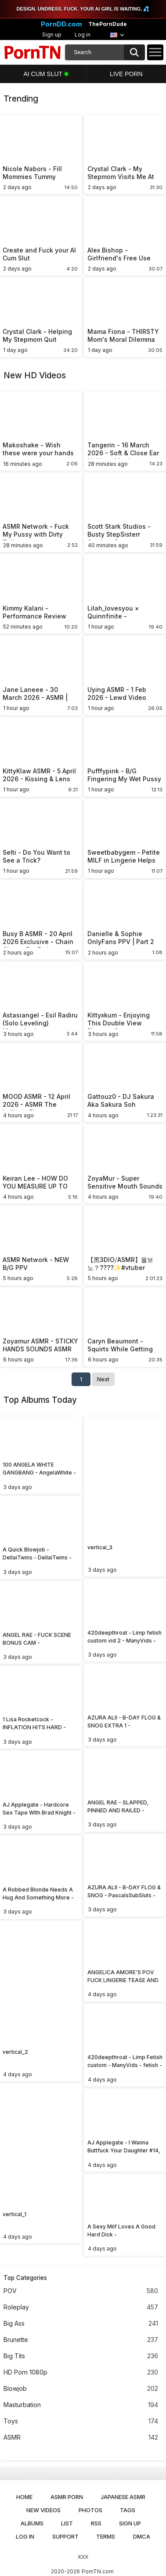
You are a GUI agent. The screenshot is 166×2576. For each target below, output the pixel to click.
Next (103, 1379)
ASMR (81, 2437)
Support (65, 2536)
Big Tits (81, 2356)
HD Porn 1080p (81, 2372)
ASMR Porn (67, 2496)
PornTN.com (98, 2571)
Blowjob (81, 2389)
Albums (32, 2523)
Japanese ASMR (123, 2496)
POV (81, 2291)
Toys (81, 2421)
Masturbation (81, 2405)
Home (24, 2496)
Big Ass (81, 2323)
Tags (127, 2510)
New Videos (43, 2510)
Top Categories (25, 2277)
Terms (105, 2536)
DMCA (141, 2536)
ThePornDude (107, 24)
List (67, 2523)
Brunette (81, 2340)
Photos (90, 2510)
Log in (82, 34)
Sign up (51, 34)
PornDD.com (61, 24)
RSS (96, 2523)
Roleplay (81, 2307)
